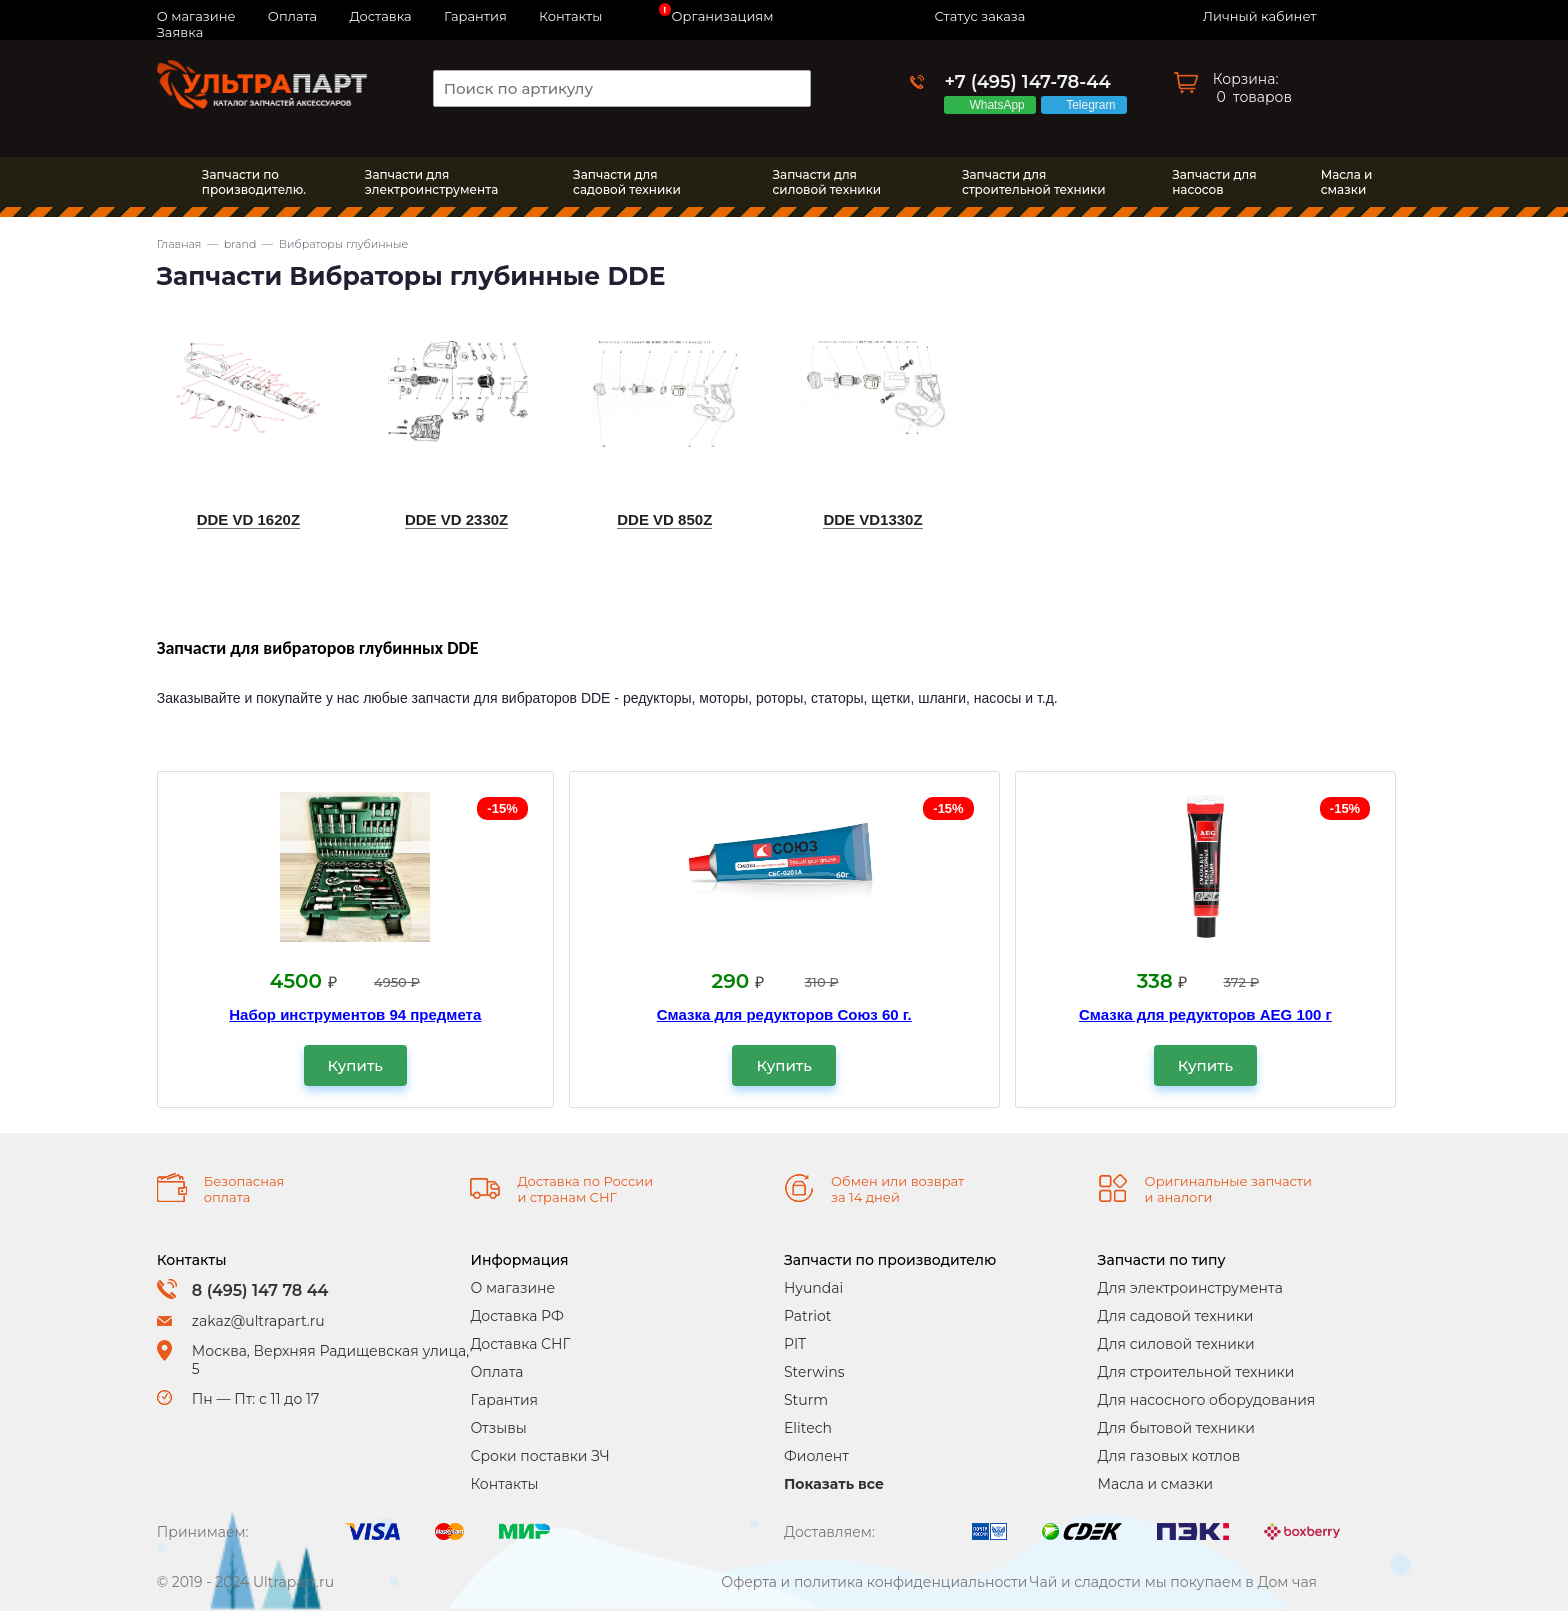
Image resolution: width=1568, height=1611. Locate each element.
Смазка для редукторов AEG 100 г (1205, 1014)
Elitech (808, 1428)
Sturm (806, 1400)
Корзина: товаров (1252, 88)
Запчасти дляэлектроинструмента (431, 182)
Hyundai (813, 1288)
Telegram (1094, 105)
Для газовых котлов (1169, 1456)
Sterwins (814, 1372)
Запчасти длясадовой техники (627, 182)
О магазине (512, 1288)
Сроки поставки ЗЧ (539, 1456)
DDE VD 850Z (664, 519)
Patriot (808, 1316)
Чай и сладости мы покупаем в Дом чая (1174, 1582)
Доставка (380, 16)
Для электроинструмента (1190, 1288)
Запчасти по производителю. (254, 182)
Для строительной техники (1196, 1372)
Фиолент (816, 1456)
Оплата (292, 16)
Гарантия (475, 16)
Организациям (723, 16)
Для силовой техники (1176, 1344)
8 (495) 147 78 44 (260, 1290)
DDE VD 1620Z (248, 519)
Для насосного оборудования (1207, 1400)
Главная (179, 244)
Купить (355, 1065)
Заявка (180, 32)
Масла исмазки (1347, 182)
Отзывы (498, 1428)
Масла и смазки (1156, 1484)
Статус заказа (979, 16)
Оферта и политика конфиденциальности (874, 1582)
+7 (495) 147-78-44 (1027, 82)
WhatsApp (1000, 105)
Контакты (570, 16)
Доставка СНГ (520, 1344)
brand (240, 244)
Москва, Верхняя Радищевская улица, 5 (330, 1360)
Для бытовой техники (1176, 1428)
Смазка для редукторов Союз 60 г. (784, 1014)
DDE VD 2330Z (456, 519)
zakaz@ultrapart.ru (258, 1321)
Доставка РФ (516, 1316)
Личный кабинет (1259, 16)
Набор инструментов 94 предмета (355, 1014)
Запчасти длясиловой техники (827, 182)
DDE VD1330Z (872, 519)
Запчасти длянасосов (1214, 182)
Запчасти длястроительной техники (1034, 182)
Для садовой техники (1176, 1316)
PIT (795, 1344)
